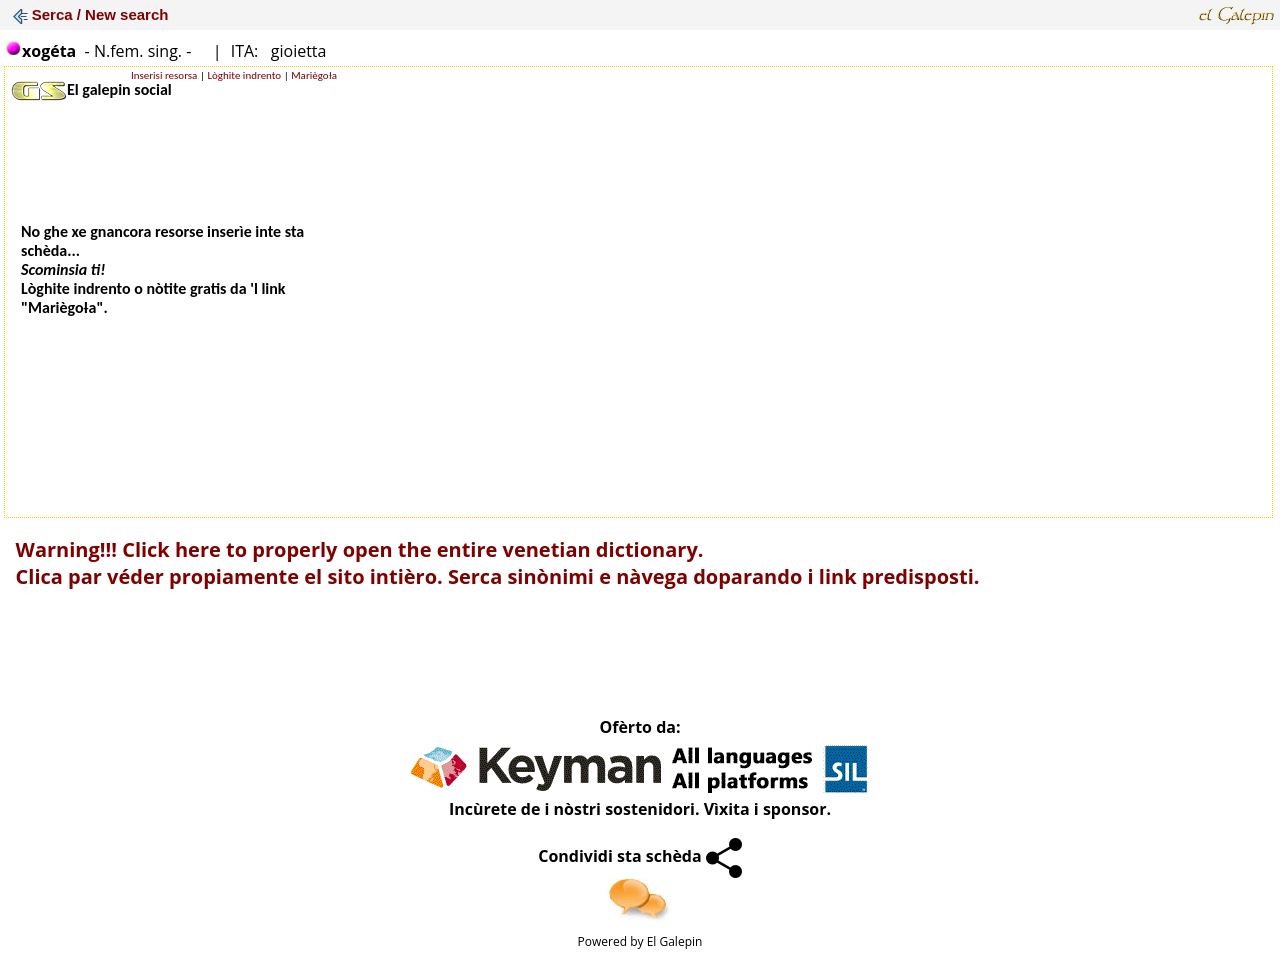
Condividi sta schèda (640, 856)
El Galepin (675, 941)
